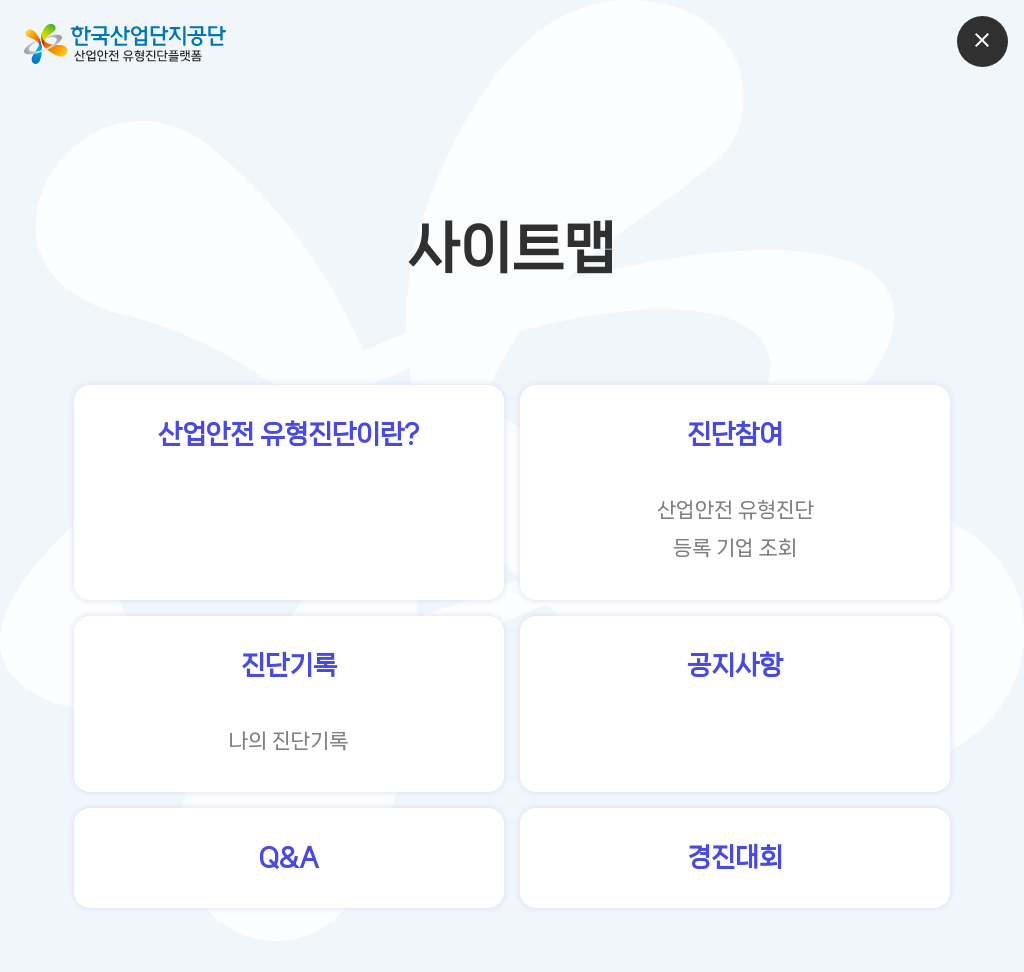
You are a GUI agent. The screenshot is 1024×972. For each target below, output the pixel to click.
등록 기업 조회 (735, 548)
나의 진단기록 (288, 741)
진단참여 (735, 434)
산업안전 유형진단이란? (288, 434)
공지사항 (735, 665)
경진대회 (735, 857)
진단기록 (289, 665)
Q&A (289, 857)
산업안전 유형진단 (735, 510)
